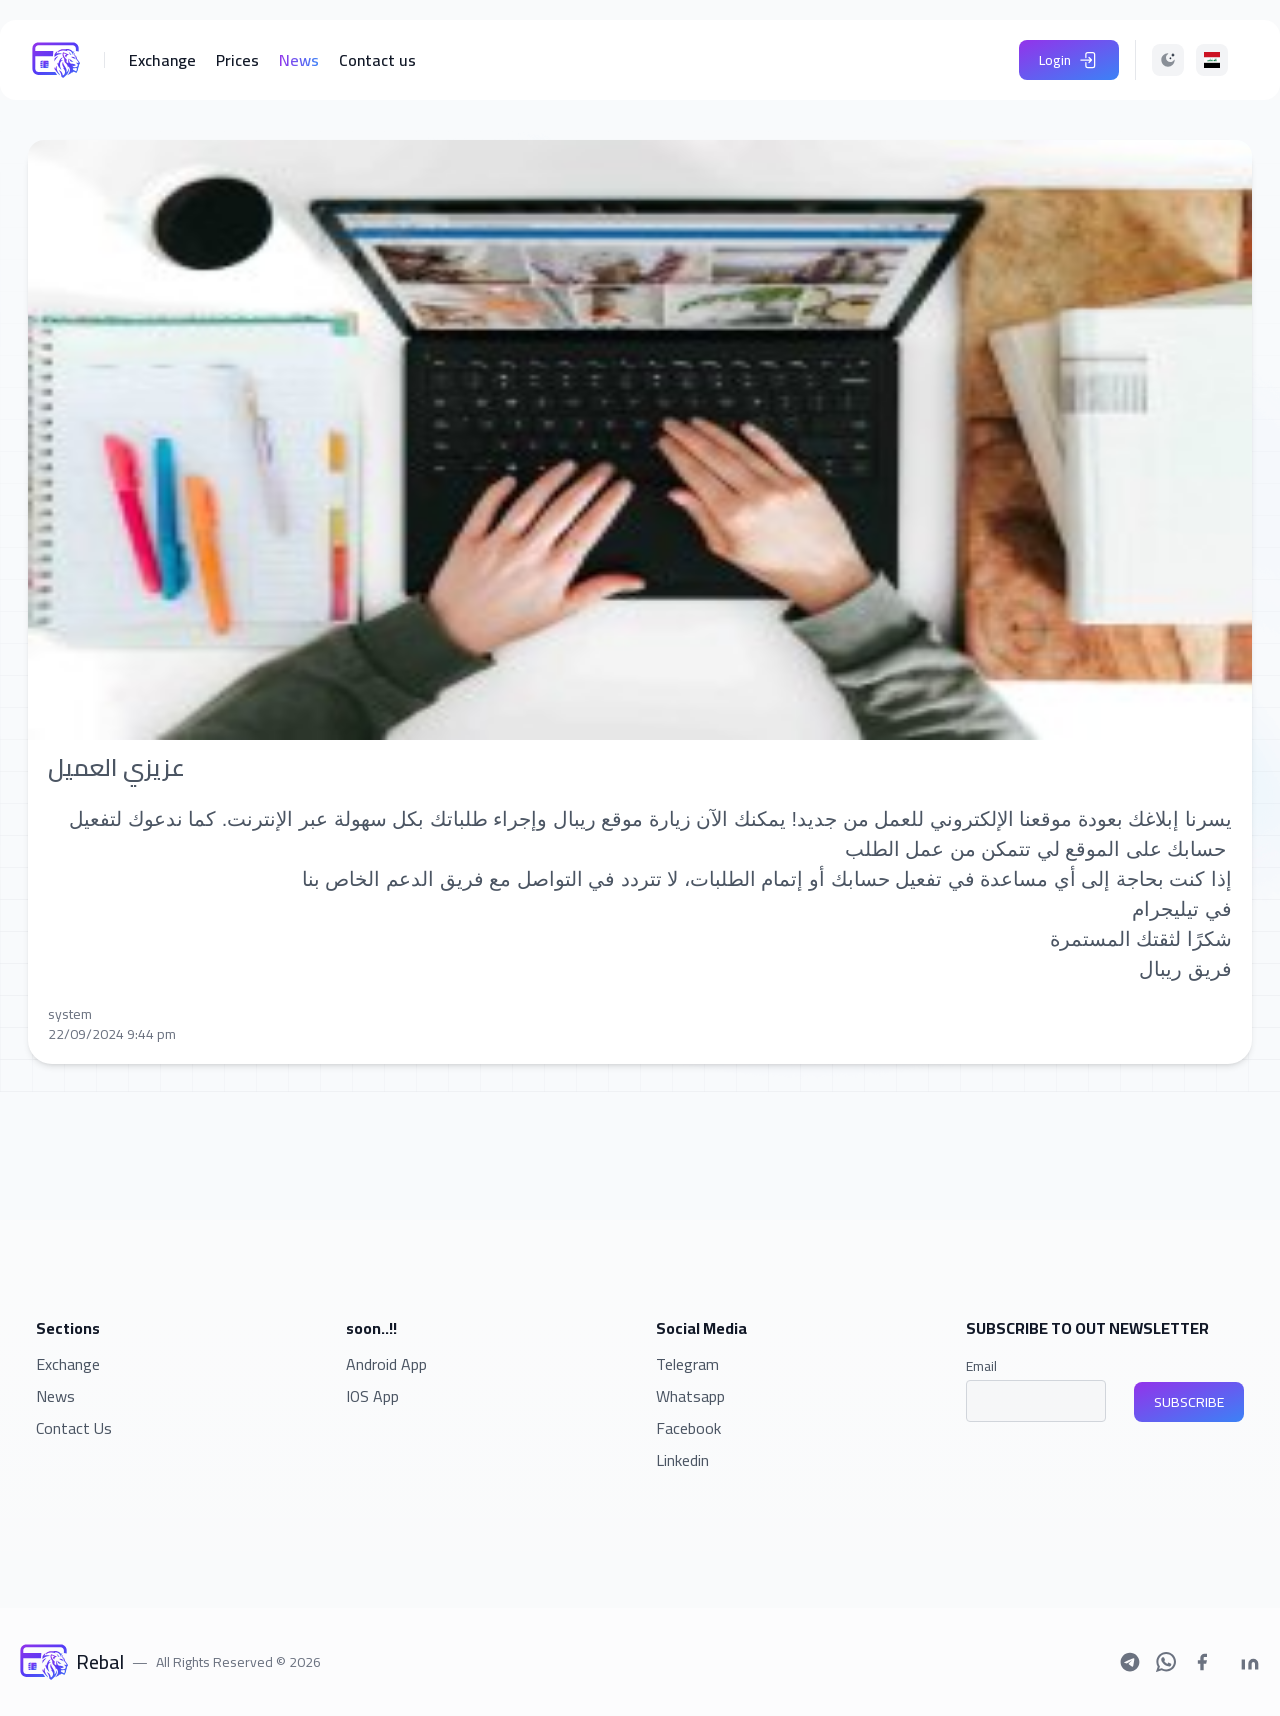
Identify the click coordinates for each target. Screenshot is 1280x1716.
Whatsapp (690, 1396)
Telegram (687, 1364)
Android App (386, 1364)
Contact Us (74, 1428)
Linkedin (682, 1460)
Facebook (688, 1428)
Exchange (68, 1364)
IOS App (372, 1396)
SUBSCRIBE (1189, 1402)
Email (981, 1366)
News (55, 1396)
